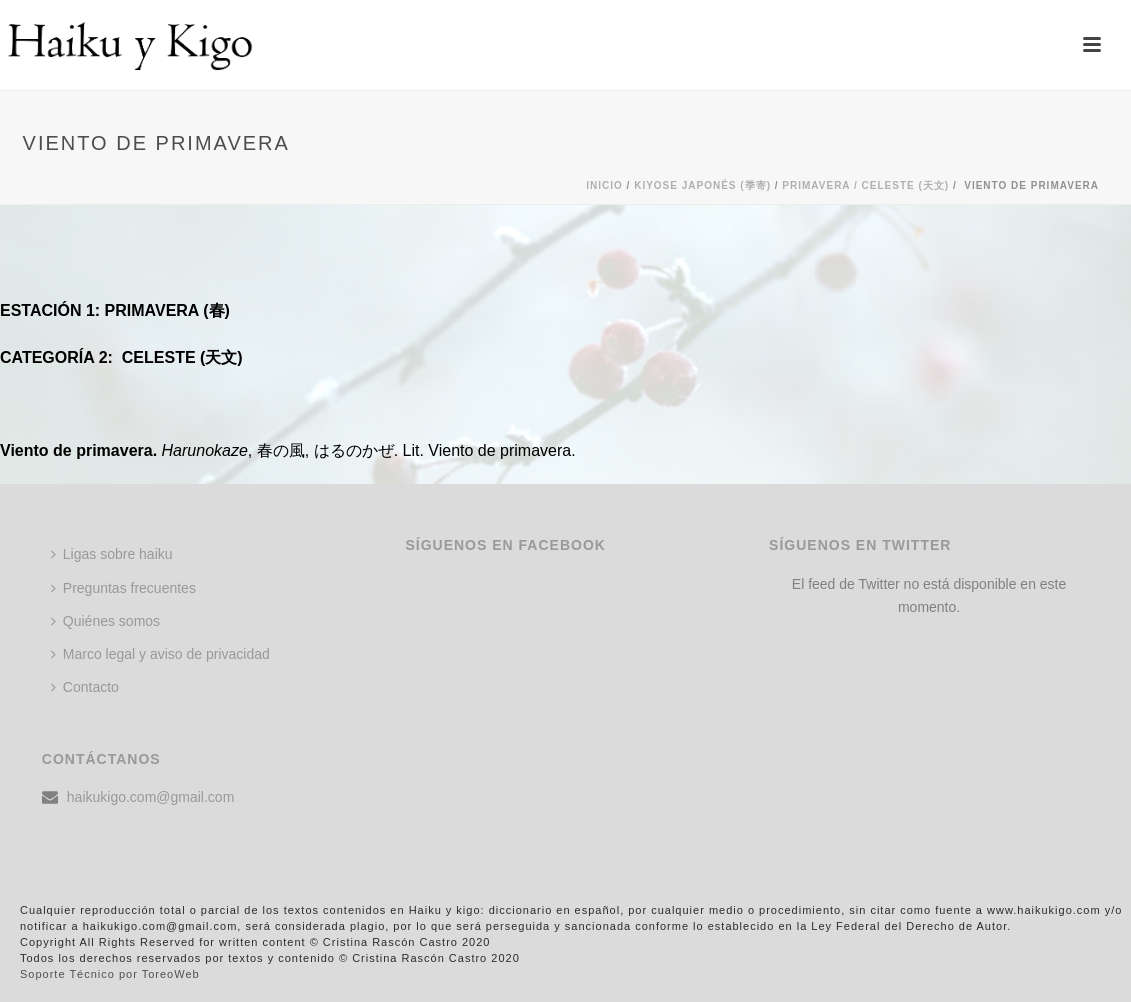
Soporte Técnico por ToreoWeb (110, 974)
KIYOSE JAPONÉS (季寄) (702, 185)
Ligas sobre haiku (112, 554)
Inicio (604, 185)
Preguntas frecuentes (123, 588)
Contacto (85, 687)
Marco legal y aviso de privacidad (160, 654)
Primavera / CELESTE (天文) (865, 185)
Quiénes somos (105, 621)
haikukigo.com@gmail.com (151, 797)
